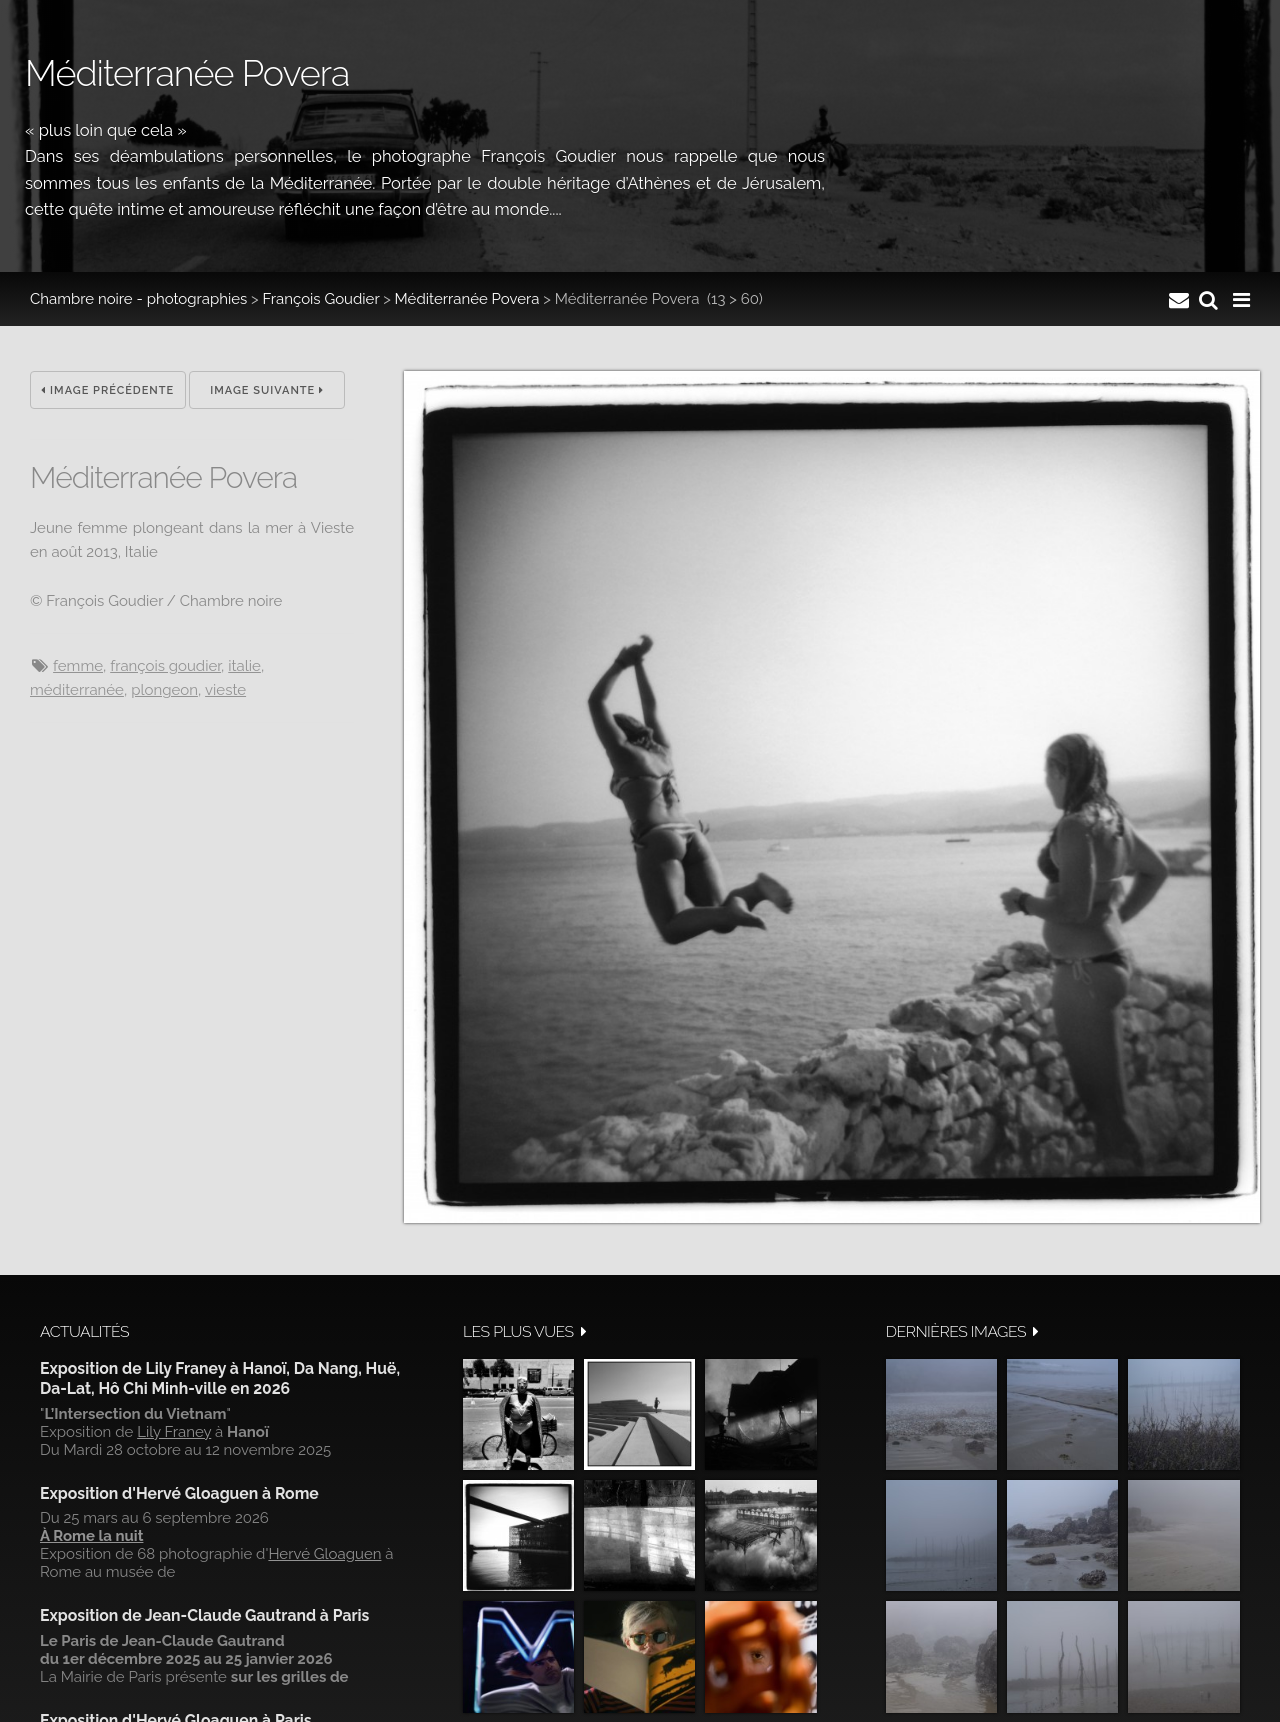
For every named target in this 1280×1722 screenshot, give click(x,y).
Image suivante (267, 390)
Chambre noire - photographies (138, 299)
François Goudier (321, 299)
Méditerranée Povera (467, 299)
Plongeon (164, 690)
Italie (244, 666)
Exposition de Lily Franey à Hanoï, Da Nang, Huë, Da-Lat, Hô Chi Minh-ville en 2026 (220, 1378)
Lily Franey (174, 1432)
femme (78, 666)
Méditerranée (77, 690)
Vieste (225, 690)
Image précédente (107, 390)
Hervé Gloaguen (324, 1554)
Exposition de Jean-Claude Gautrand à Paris (204, 1615)
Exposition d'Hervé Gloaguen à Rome (179, 1493)
